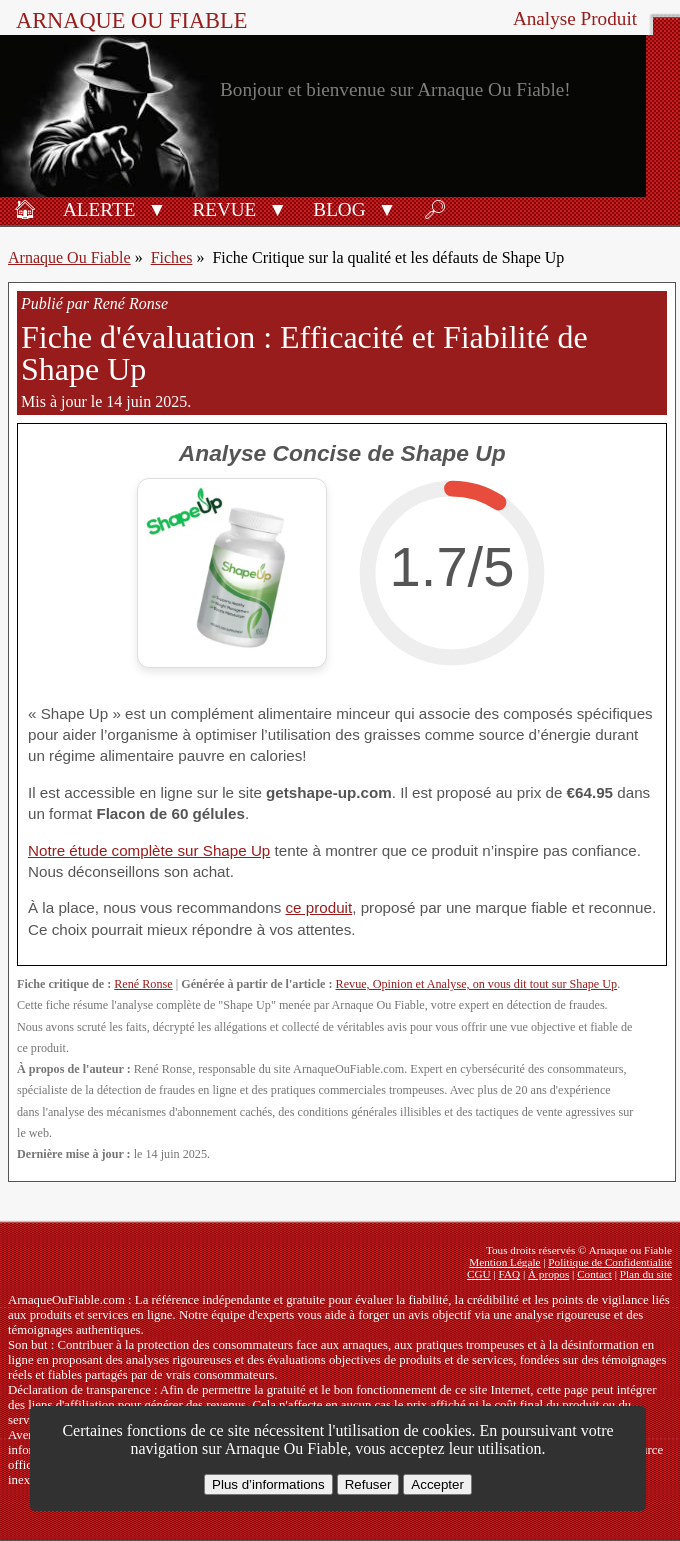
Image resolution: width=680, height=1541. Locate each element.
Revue (224, 209)
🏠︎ (25, 209)
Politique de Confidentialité (610, 1262)
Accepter (437, 1484)
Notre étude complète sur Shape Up (149, 850)
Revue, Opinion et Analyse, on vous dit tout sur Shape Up (477, 984)
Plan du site (646, 1274)
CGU (479, 1274)
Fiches (172, 257)
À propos (548, 1274)
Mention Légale (504, 1262)
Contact (594, 1274)
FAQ (510, 1274)
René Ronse (143, 984)
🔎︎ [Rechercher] (435, 209)
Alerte (99, 209)
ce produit (318, 907)
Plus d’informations (268, 1484)
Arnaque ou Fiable (131, 20)
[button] (156, 208)
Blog (339, 209)
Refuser (368, 1484)
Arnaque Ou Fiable (69, 257)
